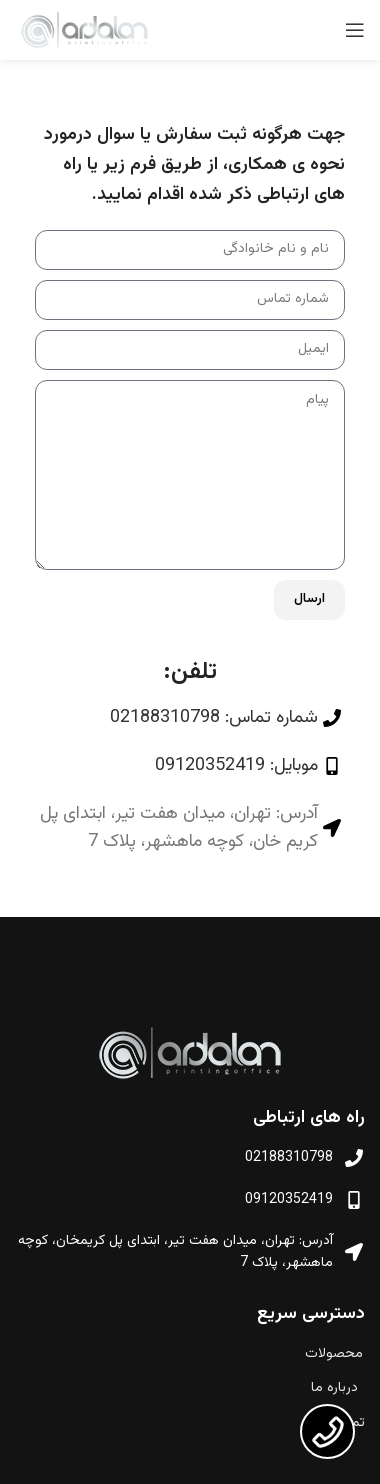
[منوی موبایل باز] (355, 30)
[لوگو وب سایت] (84, 31)
